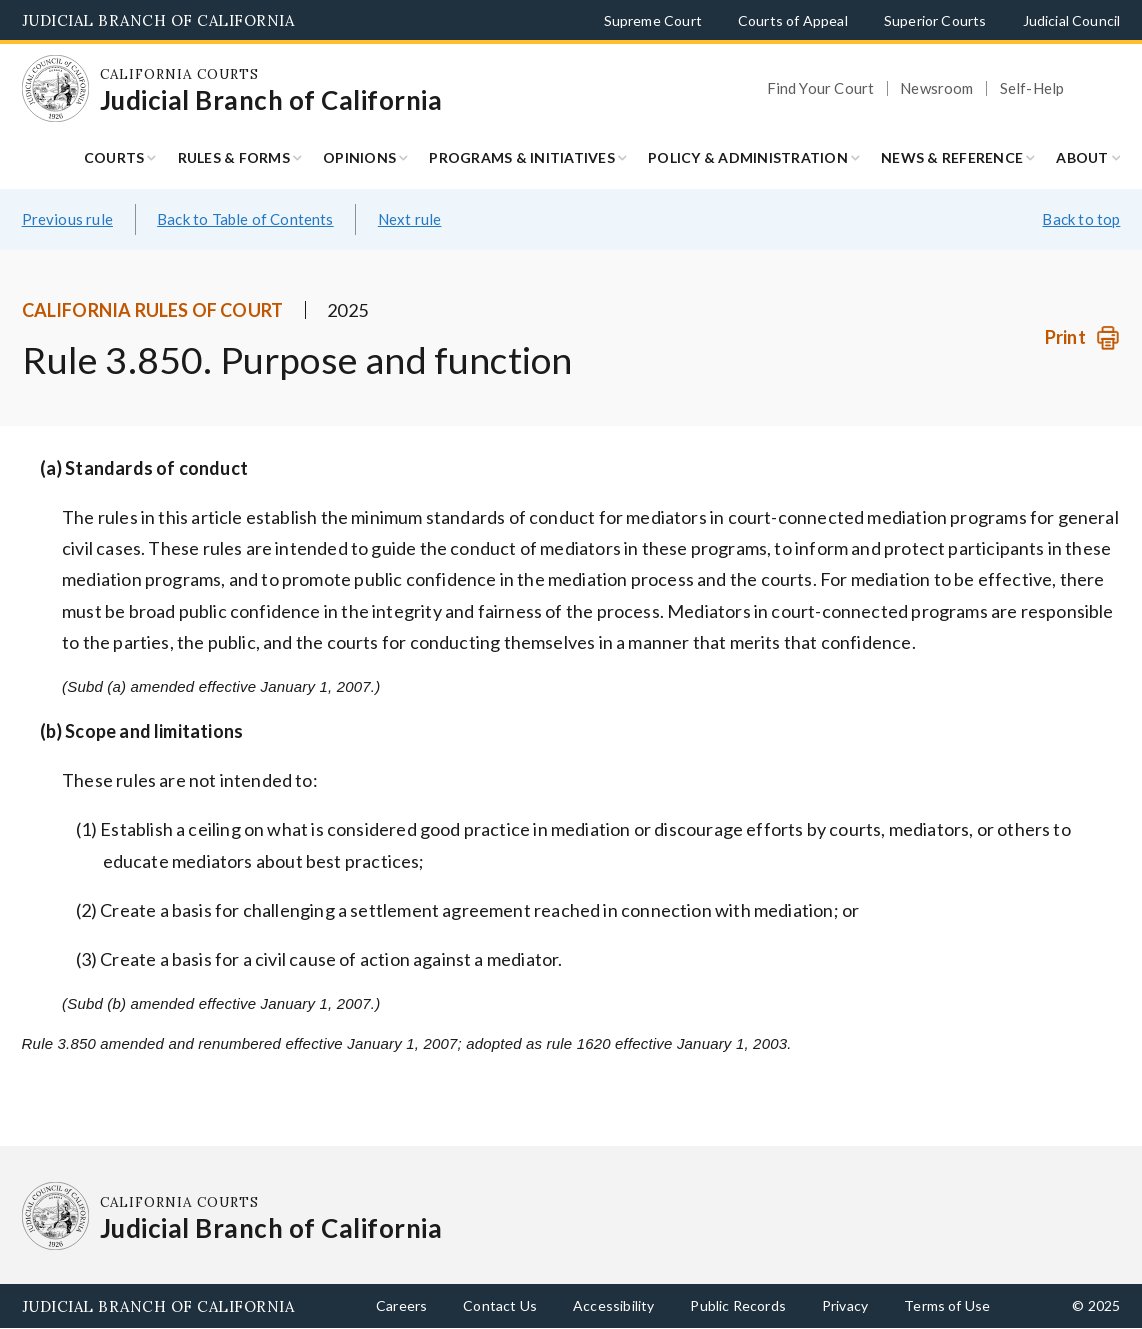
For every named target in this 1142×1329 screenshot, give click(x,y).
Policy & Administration (748, 157)
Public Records (738, 1305)
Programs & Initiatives (522, 157)
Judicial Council (1072, 20)
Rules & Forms (234, 157)
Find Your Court (821, 88)
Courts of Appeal (793, 20)
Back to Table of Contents (245, 219)
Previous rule (67, 219)
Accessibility (613, 1305)
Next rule (410, 219)
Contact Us (500, 1305)
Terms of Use (947, 1305)
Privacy (845, 1305)
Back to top (1081, 219)
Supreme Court (653, 20)
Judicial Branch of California (158, 20)
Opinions (359, 157)
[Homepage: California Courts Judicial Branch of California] (56, 89)
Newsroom (936, 88)
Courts (114, 157)
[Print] (1082, 337)
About (1082, 157)
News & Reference (952, 157)
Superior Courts (935, 20)
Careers (401, 1305)
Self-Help (1032, 88)
